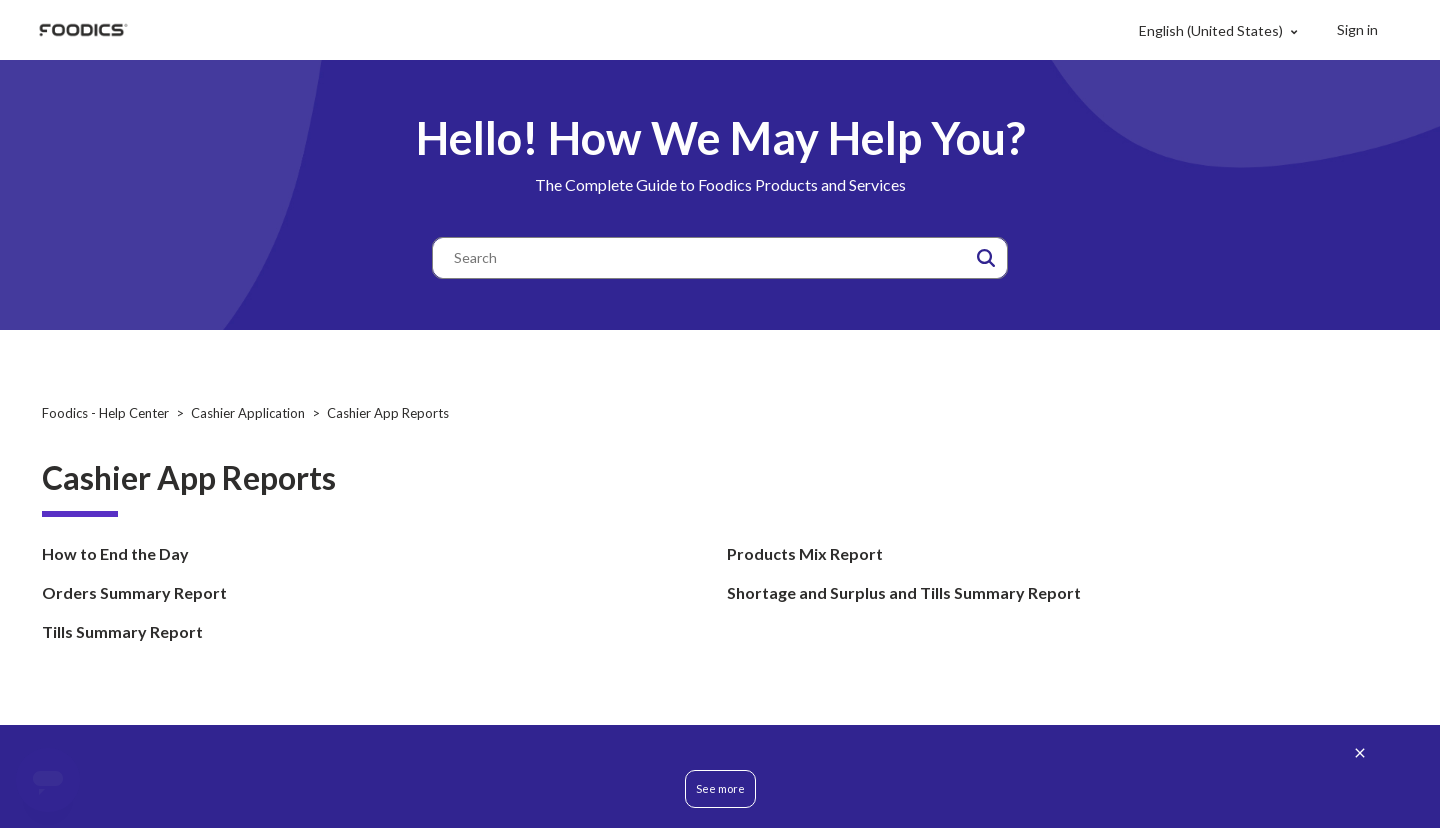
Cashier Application (248, 413)
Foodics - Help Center (105, 413)
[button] (986, 258)
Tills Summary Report (122, 631)
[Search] (720, 258)
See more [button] (720, 788)
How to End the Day (115, 553)
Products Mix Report (805, 553)
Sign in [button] (1357, 29)
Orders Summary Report (134, 592)
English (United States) (1212, 30)
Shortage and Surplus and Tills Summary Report (904, 592)
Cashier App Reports (388, 413)
